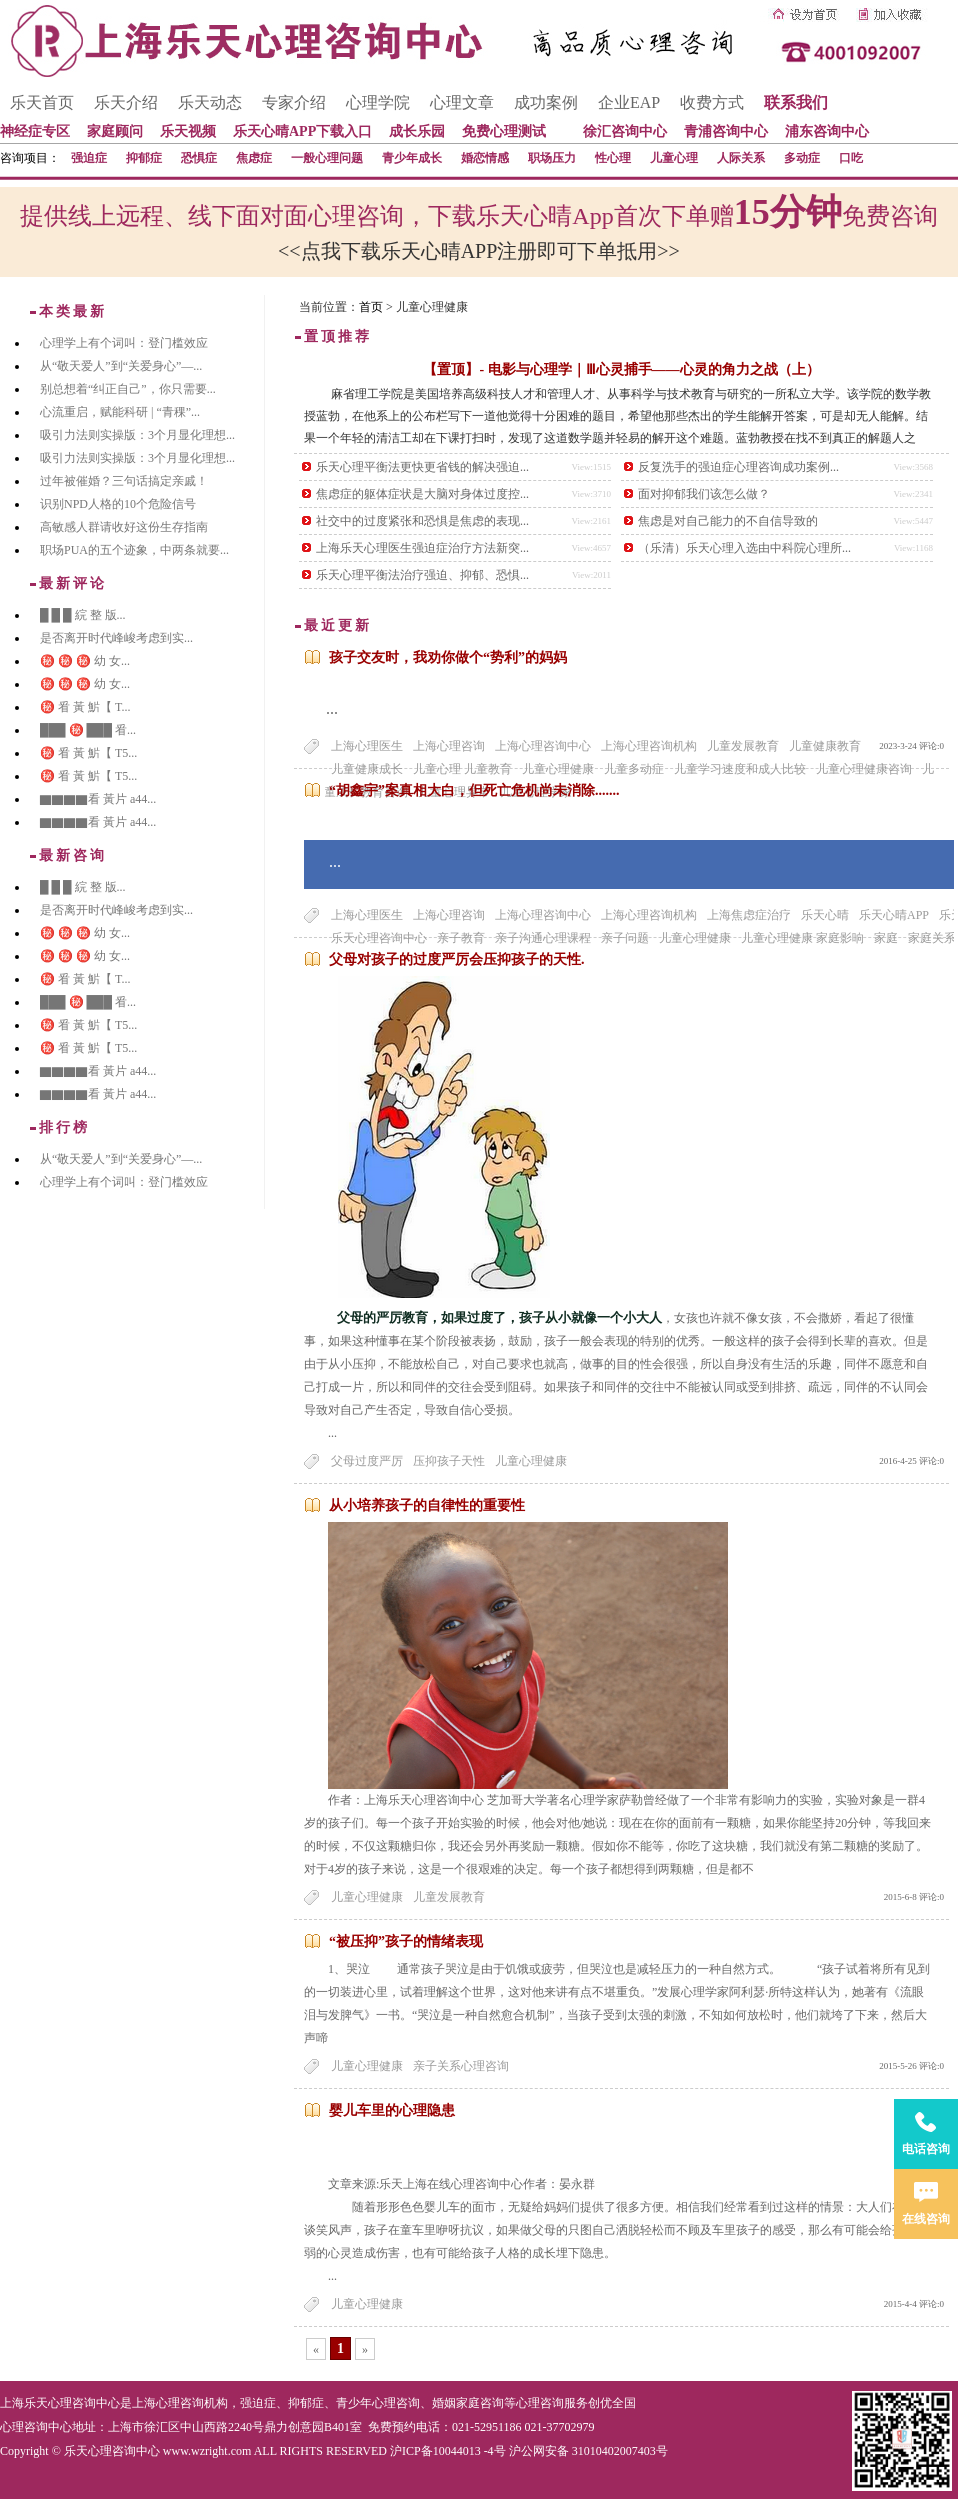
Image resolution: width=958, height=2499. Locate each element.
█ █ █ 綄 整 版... (83, 615)
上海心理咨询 (449, 746)
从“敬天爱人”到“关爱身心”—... (121, 366)
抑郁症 (144, 158)
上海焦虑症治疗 (749, 915)
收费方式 (712, 102)
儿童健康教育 (825, 746)
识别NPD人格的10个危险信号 (118, 504)
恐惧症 (199, 158)
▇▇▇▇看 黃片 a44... (98, 799)
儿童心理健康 (531, 1461)
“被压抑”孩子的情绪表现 (406, 1941)
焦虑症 (254, 158)
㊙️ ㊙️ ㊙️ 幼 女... (85, 661)
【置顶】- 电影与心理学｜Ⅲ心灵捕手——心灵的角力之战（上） (621, 369)
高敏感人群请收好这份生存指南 (124, 527)
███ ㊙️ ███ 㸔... (88, 730)
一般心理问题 (327, 158)
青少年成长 (412, 158)
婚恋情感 (485, 158)
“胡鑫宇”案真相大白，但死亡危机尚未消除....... (474, 790)
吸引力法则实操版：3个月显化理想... (137, 435)
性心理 (613, 158)
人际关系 (741, 158)
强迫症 (89, 158)
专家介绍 (294, 102)
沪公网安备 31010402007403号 (588, 2451)
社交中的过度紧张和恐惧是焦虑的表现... (422, 521)
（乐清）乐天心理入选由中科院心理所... (744, 548)
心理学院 (378, 102)
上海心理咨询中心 (543, 746)
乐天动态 (210, 102)
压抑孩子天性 (449, 1461)
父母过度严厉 (367, 1461)
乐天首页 (42, 102)
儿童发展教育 (743, 746)
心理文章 (462, 102)
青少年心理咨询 (378, 2403)
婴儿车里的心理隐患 (392, 2110)
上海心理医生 (367, 746)
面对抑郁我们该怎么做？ (704, 494)
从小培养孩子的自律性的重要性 (427, 1505)
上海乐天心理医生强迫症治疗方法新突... (422, 548)
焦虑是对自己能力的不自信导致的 (728, 521)
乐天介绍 (126, 102)
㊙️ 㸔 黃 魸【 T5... (88, 753)
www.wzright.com (207, 2451)
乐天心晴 (825, 915)
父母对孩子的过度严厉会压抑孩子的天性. (457, 959)
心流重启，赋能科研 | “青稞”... (120, 412)
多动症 (802, 158)
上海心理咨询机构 (649, 746)
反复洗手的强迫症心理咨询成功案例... (738, 467)
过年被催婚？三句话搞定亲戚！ (124, 481)
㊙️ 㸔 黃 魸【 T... (85, 707)
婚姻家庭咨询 (468, 2403)
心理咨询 (540, 2403)
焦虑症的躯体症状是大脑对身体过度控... (422, 494)
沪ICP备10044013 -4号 (448, 2451)
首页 (371, 307)
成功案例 (546, 102)
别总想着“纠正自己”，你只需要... (128, 389)
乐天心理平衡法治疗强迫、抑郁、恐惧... (422, 575)
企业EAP (629, 102)
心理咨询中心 (36, 2427)
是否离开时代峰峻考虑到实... (116, 638)
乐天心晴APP (894, 915)
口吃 (851, 158)
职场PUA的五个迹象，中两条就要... (134, 550)
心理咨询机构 (192, 2403)
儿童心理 (674, 158)
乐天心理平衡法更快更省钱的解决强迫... (422, 467)
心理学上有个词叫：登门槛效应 (124, 343)
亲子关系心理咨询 (461, 2066)
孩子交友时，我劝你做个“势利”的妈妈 (448, 657)
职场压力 (552, 158)
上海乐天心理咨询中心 (60, 2403)
